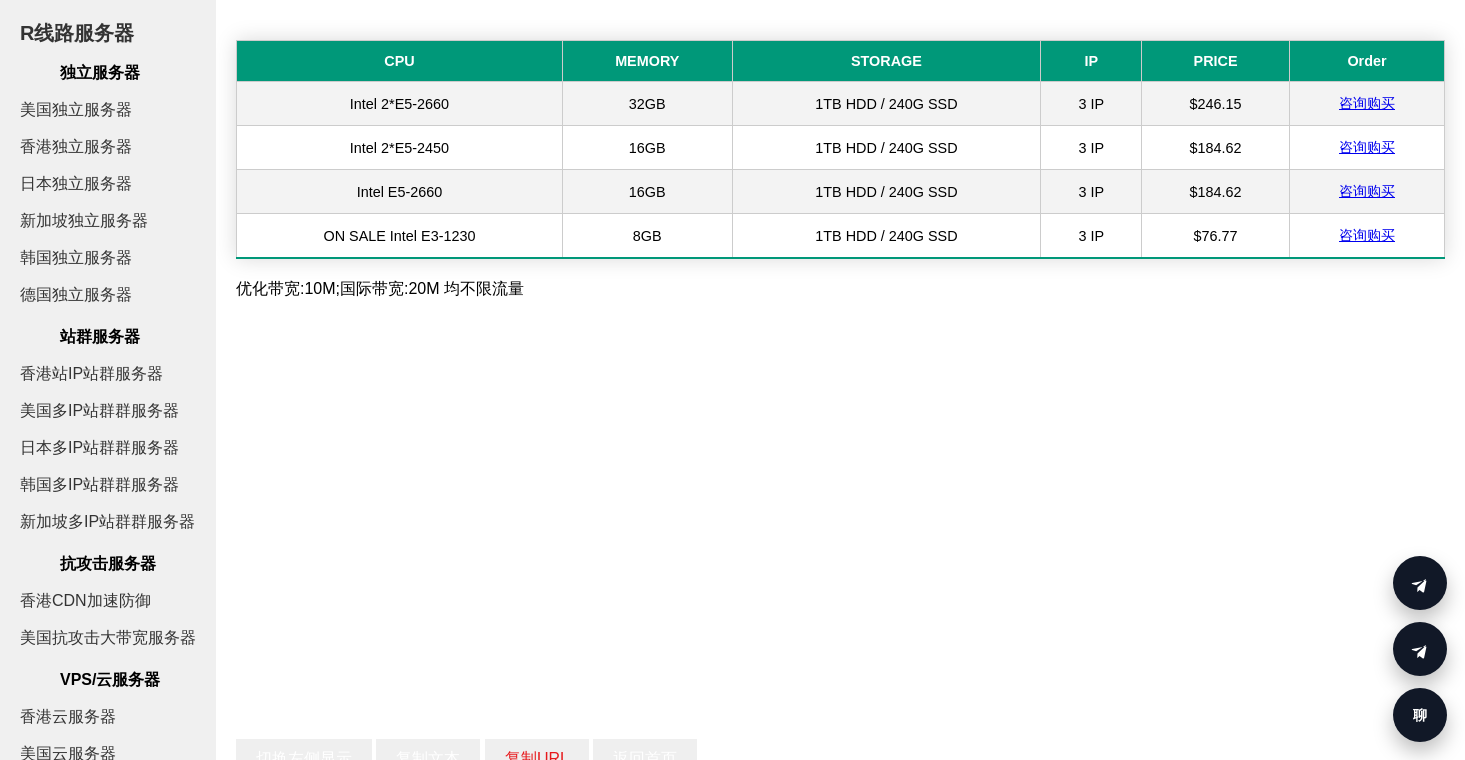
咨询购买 (1367, 103)
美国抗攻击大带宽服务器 (108, 637)
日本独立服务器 (76, 183)
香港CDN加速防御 (85, 600)
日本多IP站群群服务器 (99, 447)
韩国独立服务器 (76, 257)
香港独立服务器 (76, 146)
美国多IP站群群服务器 (99, 410)
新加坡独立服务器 (84, 220)
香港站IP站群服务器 (91, 373)
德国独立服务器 (76, 294)
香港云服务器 (68, 716)
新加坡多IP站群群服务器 (107, 521)
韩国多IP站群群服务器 (99, 484)
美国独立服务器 (76, 109)
